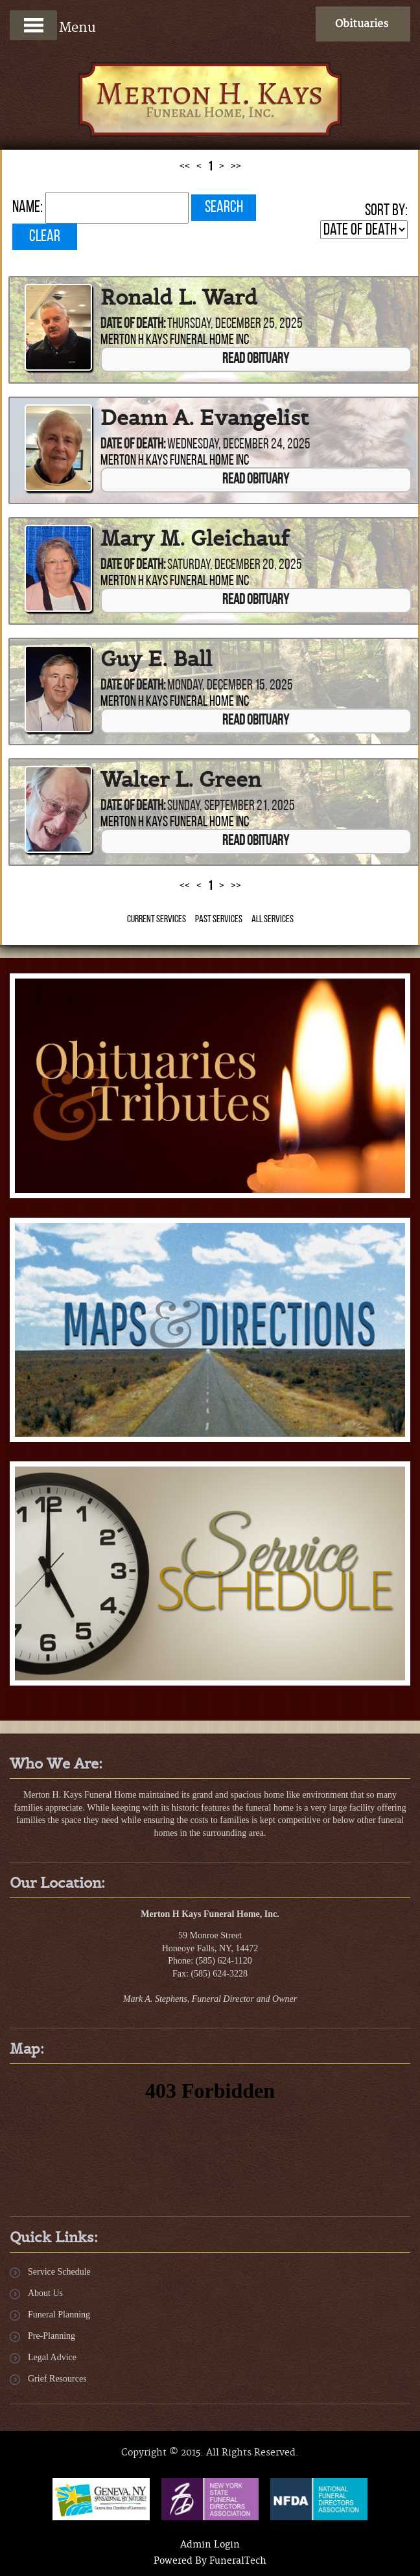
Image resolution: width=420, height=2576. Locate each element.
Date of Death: (132, 324)
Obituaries (361, 23)
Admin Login (210, 2545)
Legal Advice (52, 2357)
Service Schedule (59, 2272)
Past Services (218, 919)
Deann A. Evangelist (204, 418)
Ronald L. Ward (178, 297)
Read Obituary (255, 359)
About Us (45, 2293)
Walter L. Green (180, 779)
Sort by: (386, 211)
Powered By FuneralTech (210, 2561)
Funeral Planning (59, 2314)
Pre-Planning (51, 2336)
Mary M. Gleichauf (194, 538)
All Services (272, 919)
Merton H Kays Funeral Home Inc (174, 340)
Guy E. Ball (156, 659)
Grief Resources (57, 2379)
